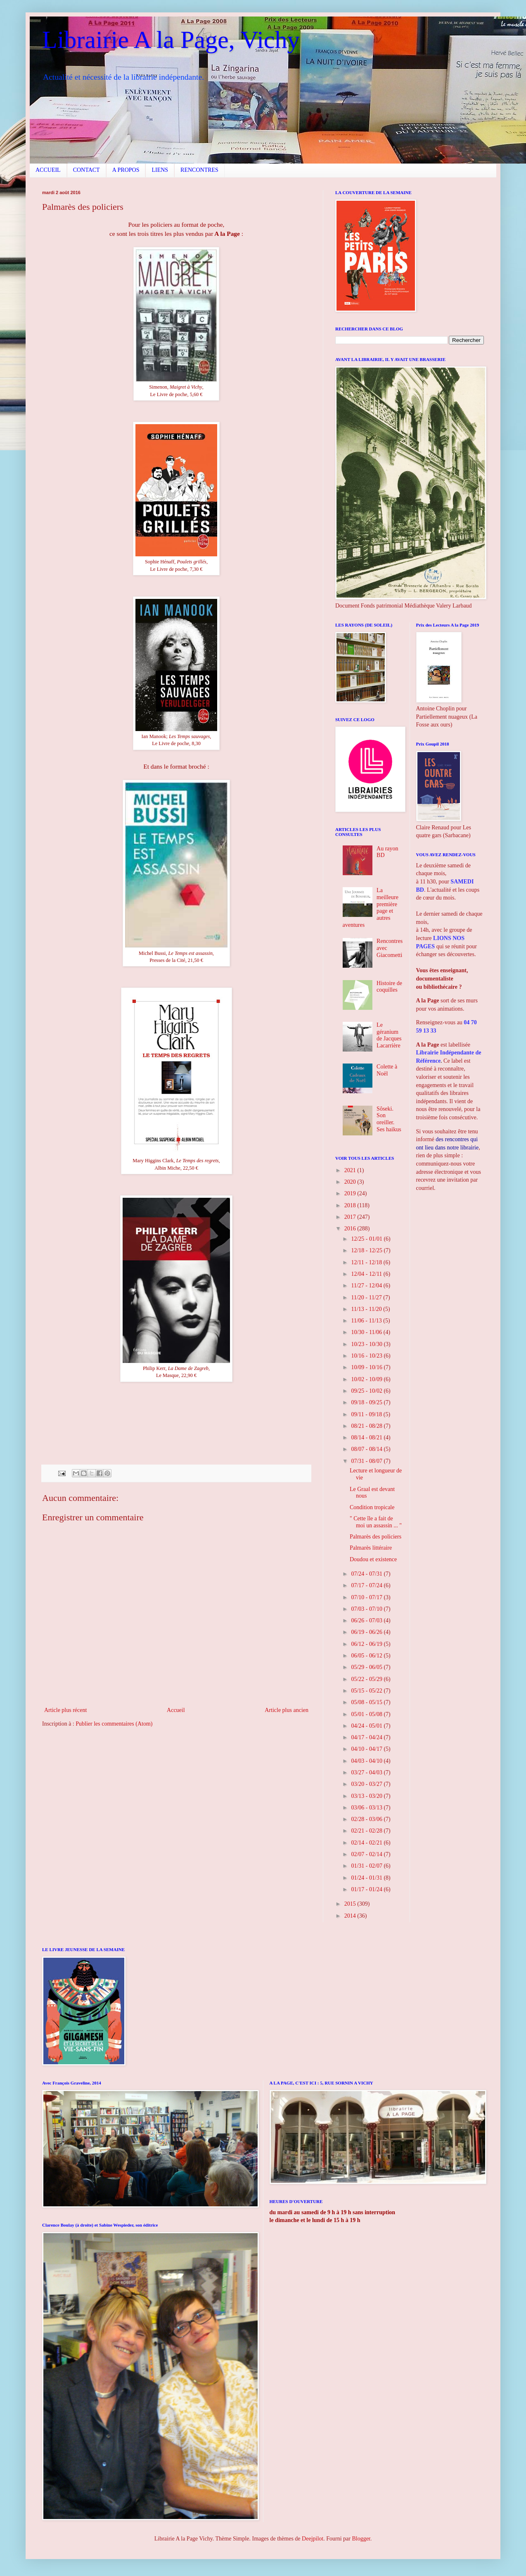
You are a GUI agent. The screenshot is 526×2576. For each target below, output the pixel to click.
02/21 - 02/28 (367, 1831)
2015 (351, 1904)
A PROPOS (126, 170)
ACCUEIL (48, 170)
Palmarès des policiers (375, 1537)
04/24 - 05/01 (367, 1726)
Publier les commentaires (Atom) (114, 1724)
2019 (351, 1193)
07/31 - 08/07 (367, 1461)
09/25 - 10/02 (367, 1391)
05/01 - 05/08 (367, 1714)
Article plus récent (65, 1710)
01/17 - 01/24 (367, 1889)
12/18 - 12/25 (367, 1250)
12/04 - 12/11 (367, 1274)
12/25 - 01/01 (367, 1239)
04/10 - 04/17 (367, 1749)
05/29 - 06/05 (367, 1667)
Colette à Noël (387, 1070)
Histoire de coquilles (389, 986)
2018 (351, 1205)
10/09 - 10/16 (367, 1367)
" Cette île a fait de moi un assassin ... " (376, 1522)
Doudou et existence (373, 1559)
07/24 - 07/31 (367, 1574)
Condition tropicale (372, 1507)
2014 (351, 1916)
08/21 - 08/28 (367, 1426)
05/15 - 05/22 (367, 1691)
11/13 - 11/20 (367, 1309)
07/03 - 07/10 (367, 1609)
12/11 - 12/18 (367, 1262)
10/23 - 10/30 (367, 1344)
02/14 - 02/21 (367, 1843)
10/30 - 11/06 (367, 1332)
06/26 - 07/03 (367, 1620)
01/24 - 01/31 (367, 1878)
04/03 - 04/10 (367, 1761)
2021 (351, 1170)
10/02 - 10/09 (367, 1379)
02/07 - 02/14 (367, 1854)
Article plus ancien (286, 1710)
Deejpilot (312, 2539)
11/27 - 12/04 (367, 1285)
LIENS (160, 170)
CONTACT (86, 170)
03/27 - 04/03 (367, 1772)
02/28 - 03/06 (367, 1819)
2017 (351, 1217)
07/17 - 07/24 (367, 1585)
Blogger (361, 2539)
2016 (351, 1228)
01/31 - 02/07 (367, 1866)
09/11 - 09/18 (367, 1414)
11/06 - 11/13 (367, 1321)
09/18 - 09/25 (367, 1402)
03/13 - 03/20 (367, 1796)
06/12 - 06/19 (367, 1644)
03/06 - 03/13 (367, 1807)
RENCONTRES (199, 170)
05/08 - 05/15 (367, 1702)
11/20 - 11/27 (367, 1297)
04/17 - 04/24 (367, 1737)
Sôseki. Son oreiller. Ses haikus (389, 1119)
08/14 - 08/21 (367, 1437)
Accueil (176, 1710)
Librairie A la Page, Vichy (170, 39)
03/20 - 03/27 (367, 1784)
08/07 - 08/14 (367, 1449)
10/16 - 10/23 (367, 1356)
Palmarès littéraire (371, 1548)
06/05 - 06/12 (367, 1655)
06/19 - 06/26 (367, 1632)
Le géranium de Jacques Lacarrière (389, 1035)
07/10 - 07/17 (367, 1597)
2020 (351, 1182)
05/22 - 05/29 (367, 1679)
